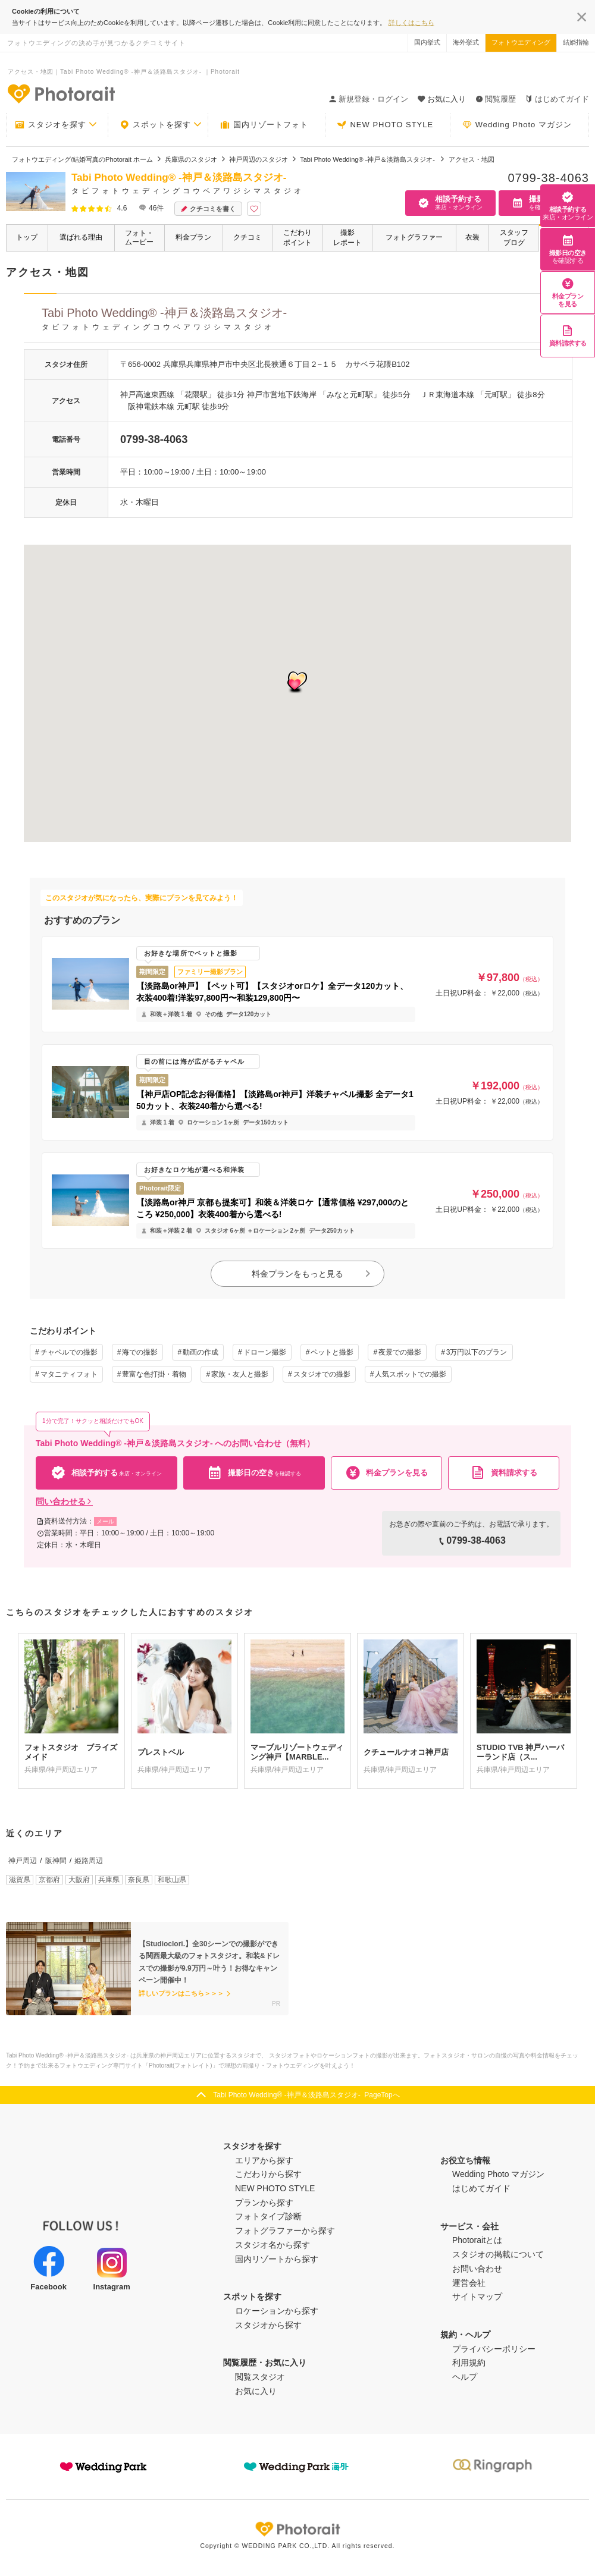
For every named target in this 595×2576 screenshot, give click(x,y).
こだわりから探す (268, 2174)
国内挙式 (427, 42)
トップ (26, 237)
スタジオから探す (268, 2325)
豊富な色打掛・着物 (154, 1374)
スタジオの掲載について (498, 2254)
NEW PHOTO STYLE (385, 125)
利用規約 (469, 2362)
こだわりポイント (297, 237)
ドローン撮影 (264, 1352)
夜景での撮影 (399, 1352)
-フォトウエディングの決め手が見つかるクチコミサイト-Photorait (60, 93)
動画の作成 (200, 1352)
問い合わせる (64, 1501)
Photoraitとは (477, 2240)
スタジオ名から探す (272, 2245)
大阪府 (79, 1880)
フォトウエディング (520, 42)
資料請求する (568, 336)
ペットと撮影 (332, 1352)
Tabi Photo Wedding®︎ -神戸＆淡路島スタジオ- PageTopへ (306, 2095)
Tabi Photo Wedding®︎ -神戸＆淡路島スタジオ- (306, 320)
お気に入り (256, 2391)
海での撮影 (140, 1352)
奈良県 (138, 1880)
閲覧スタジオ (260, 2377)
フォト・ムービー (139, 237)
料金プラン (193, 237)
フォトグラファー (414, 237)
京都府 (49, 1880)
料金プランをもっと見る (312, 1273)
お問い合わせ (477, 2268)
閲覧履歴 (495, 99)
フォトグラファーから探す (285, 2230)
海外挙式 (466, 42)
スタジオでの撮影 (321, 1374)
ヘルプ (464, 2377)
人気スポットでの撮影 (410, 1374)
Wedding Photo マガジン (517, 125)
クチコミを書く (208, 209)
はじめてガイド (557, 99)
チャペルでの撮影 (69, 1352)
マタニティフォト (69, 1374)
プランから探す (264, 2202)
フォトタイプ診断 (268, 2216)
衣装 (472, 237)
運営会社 (469, 2283)
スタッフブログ (514, 237)
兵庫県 (109, 1880)
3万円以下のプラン (477, 1352)
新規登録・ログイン (368, 99)
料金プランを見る (568, 292)
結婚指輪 (576, 42)
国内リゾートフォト (264, 125)
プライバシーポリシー (494, 2349)
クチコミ (247, 237)
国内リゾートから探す (276, 2259)
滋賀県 (19, 1880)
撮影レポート (347, 237)
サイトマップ (477, 2296)
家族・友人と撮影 (239, 1374)
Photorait (297, 2529)
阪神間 (56, 1860)
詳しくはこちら (411, 22)
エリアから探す (264, 2160)
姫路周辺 (88, 1860)
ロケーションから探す (276, 2311)
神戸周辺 (22, 1860)
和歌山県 (172, 1880)
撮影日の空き (568, 249)
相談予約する (568, 206)
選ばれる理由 (81, 237)
